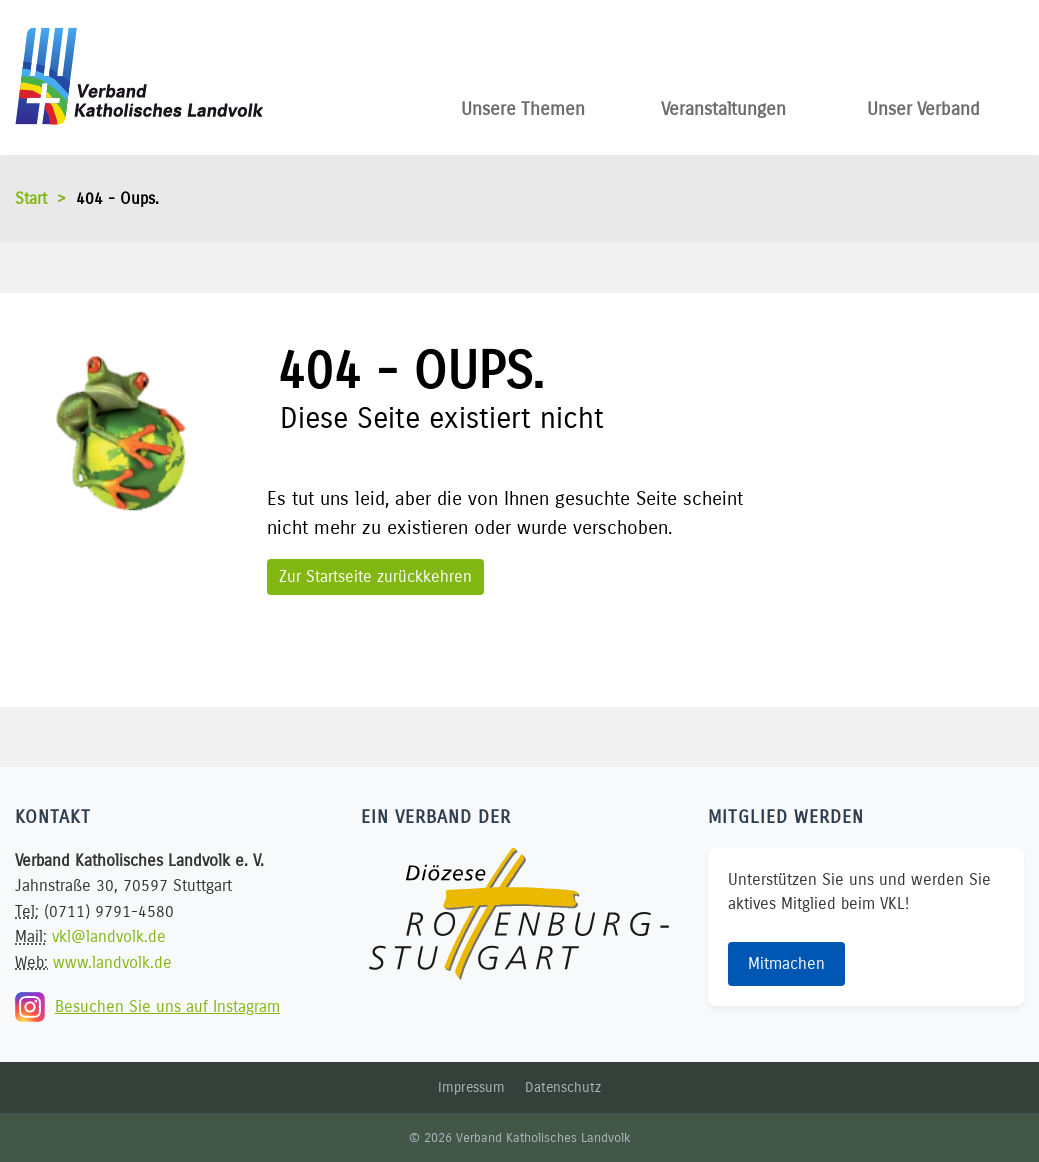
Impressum (471, 1087)
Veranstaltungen (723, 105)
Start (31, 198)
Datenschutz (563, 1087)
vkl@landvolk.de (109, 936)
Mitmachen (786, 963)
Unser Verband (923, 105)
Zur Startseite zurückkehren (375, 576)
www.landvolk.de (112, 962)
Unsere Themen (523, 105)
